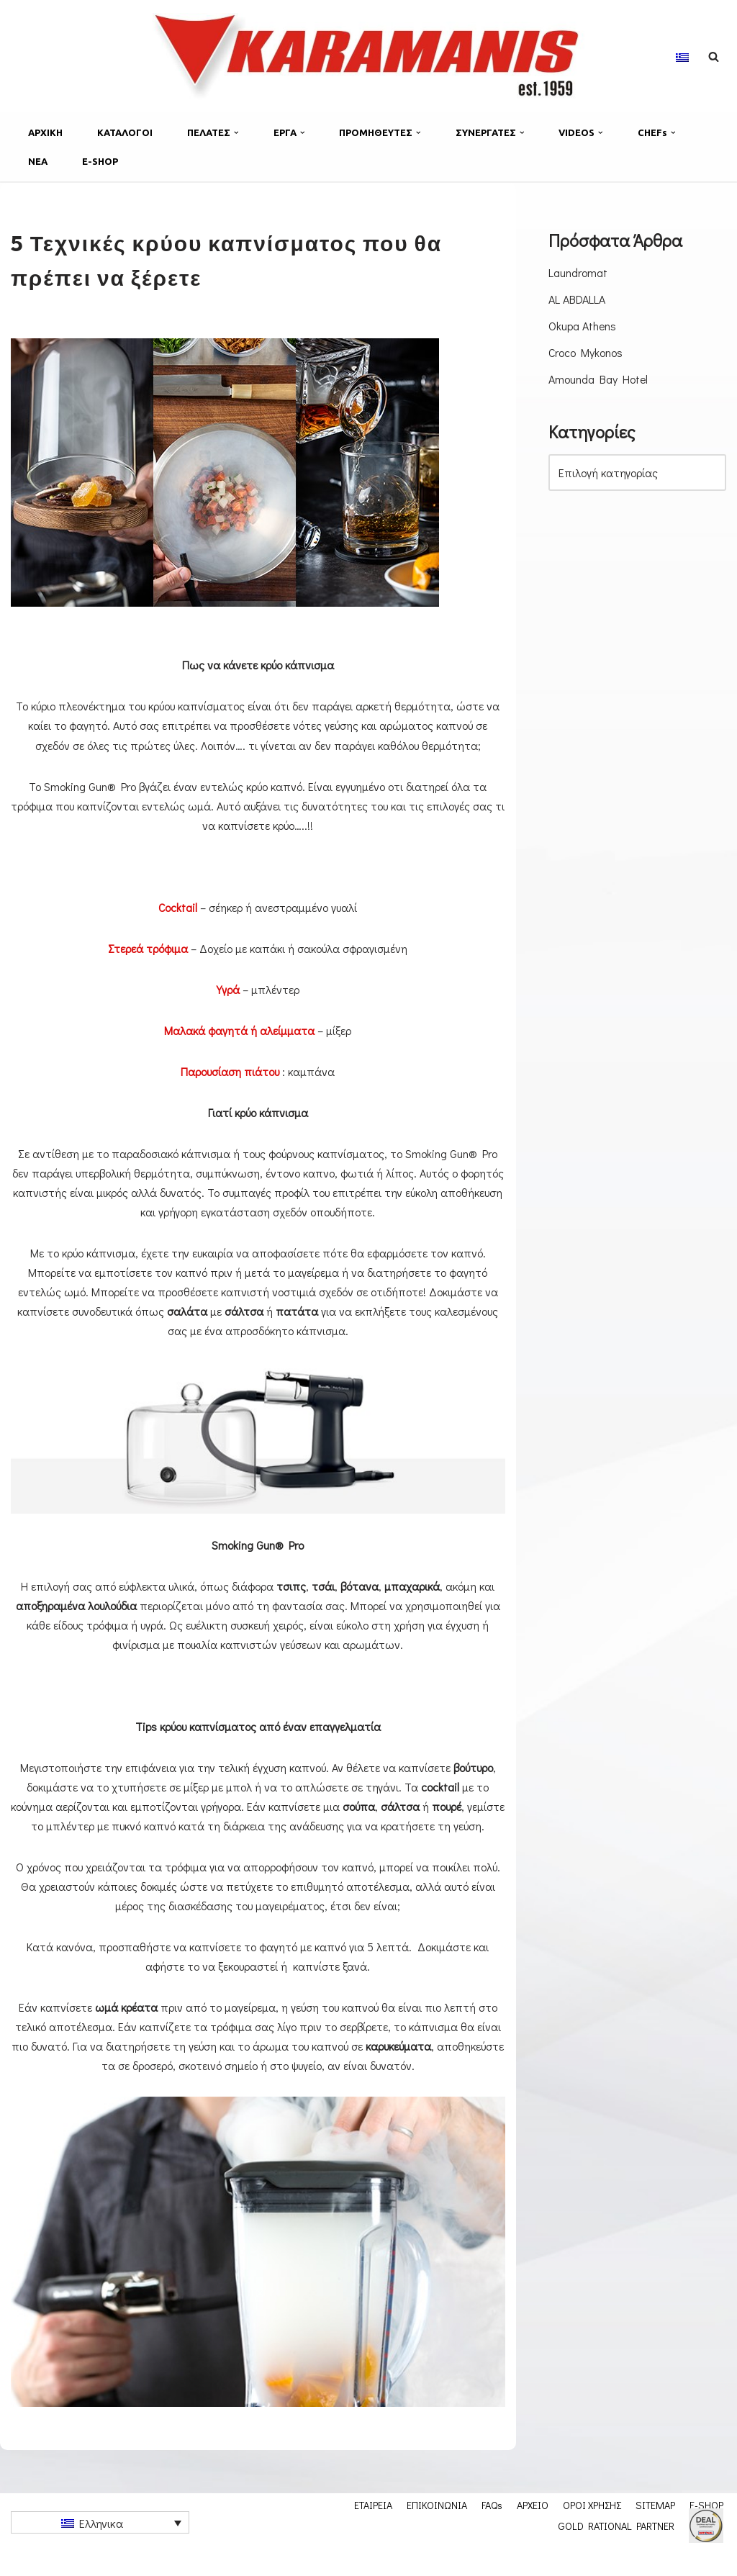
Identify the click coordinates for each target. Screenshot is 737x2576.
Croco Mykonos (586, 353)
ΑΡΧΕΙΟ (532, 2529)
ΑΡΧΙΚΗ (45, 132)
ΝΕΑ (38, 161)
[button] (236, 132)
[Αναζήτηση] (713, 56)
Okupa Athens (582, 325)
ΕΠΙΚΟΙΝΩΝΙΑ (437, 2529)
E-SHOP (100, 161)
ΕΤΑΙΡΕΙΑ (373, 2529)
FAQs (491, 2529)
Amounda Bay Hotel (598, 379)
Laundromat (577, 272)
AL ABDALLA (576, 299)
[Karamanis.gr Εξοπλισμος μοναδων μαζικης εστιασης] (368, 56)
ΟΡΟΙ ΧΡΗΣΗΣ (592, 2529)
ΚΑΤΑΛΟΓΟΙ (125, 132)
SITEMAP (655, 2529)
